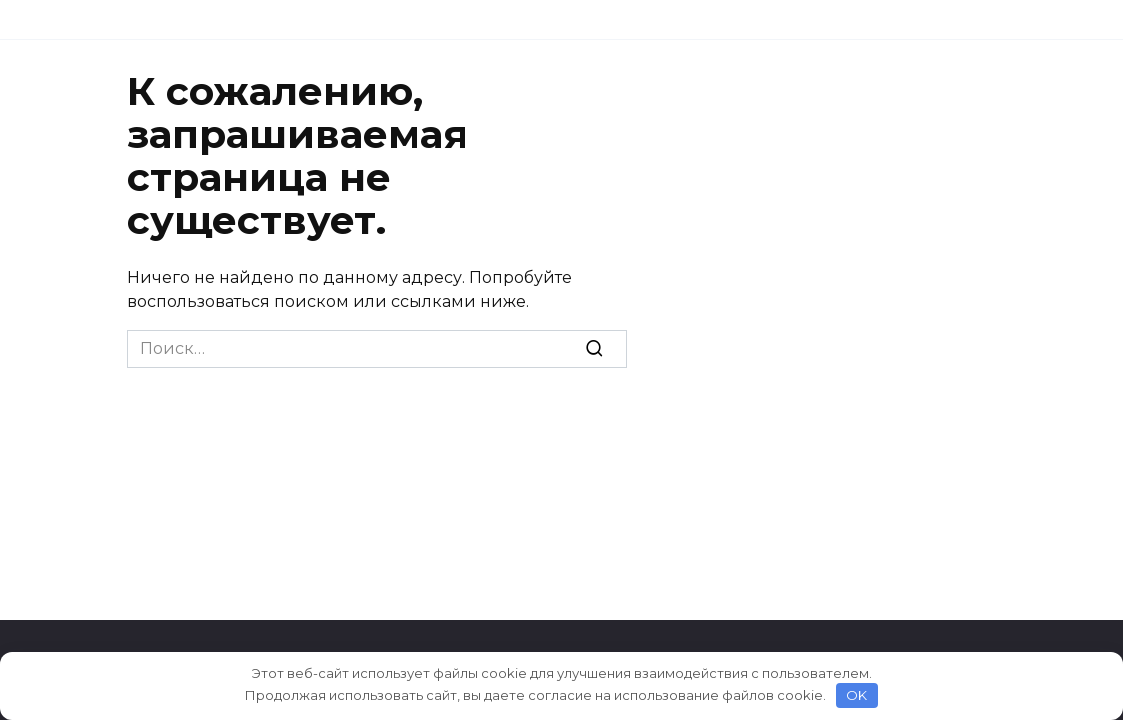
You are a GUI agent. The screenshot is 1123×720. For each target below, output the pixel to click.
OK (856, 695)
